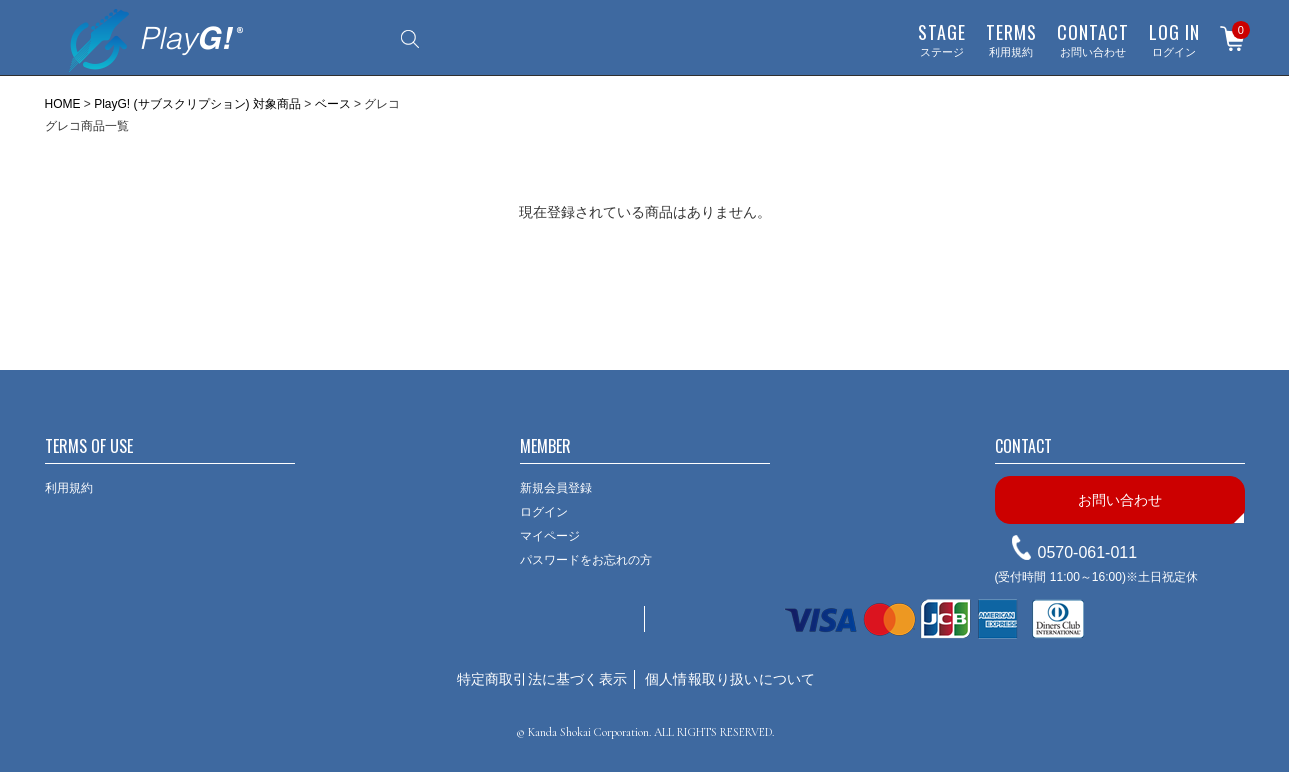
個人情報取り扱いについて (730, 679)
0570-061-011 (1088, 552)
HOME (63, 104)
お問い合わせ (1093, 39)
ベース (333, 104)
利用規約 (1011, 39)
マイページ (550, 536)
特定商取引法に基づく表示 (542, 679)
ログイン (1174, 39)
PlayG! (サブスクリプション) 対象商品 (197, 104)
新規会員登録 (556, 488)
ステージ (942, 39)
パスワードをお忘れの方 (586, 560)
